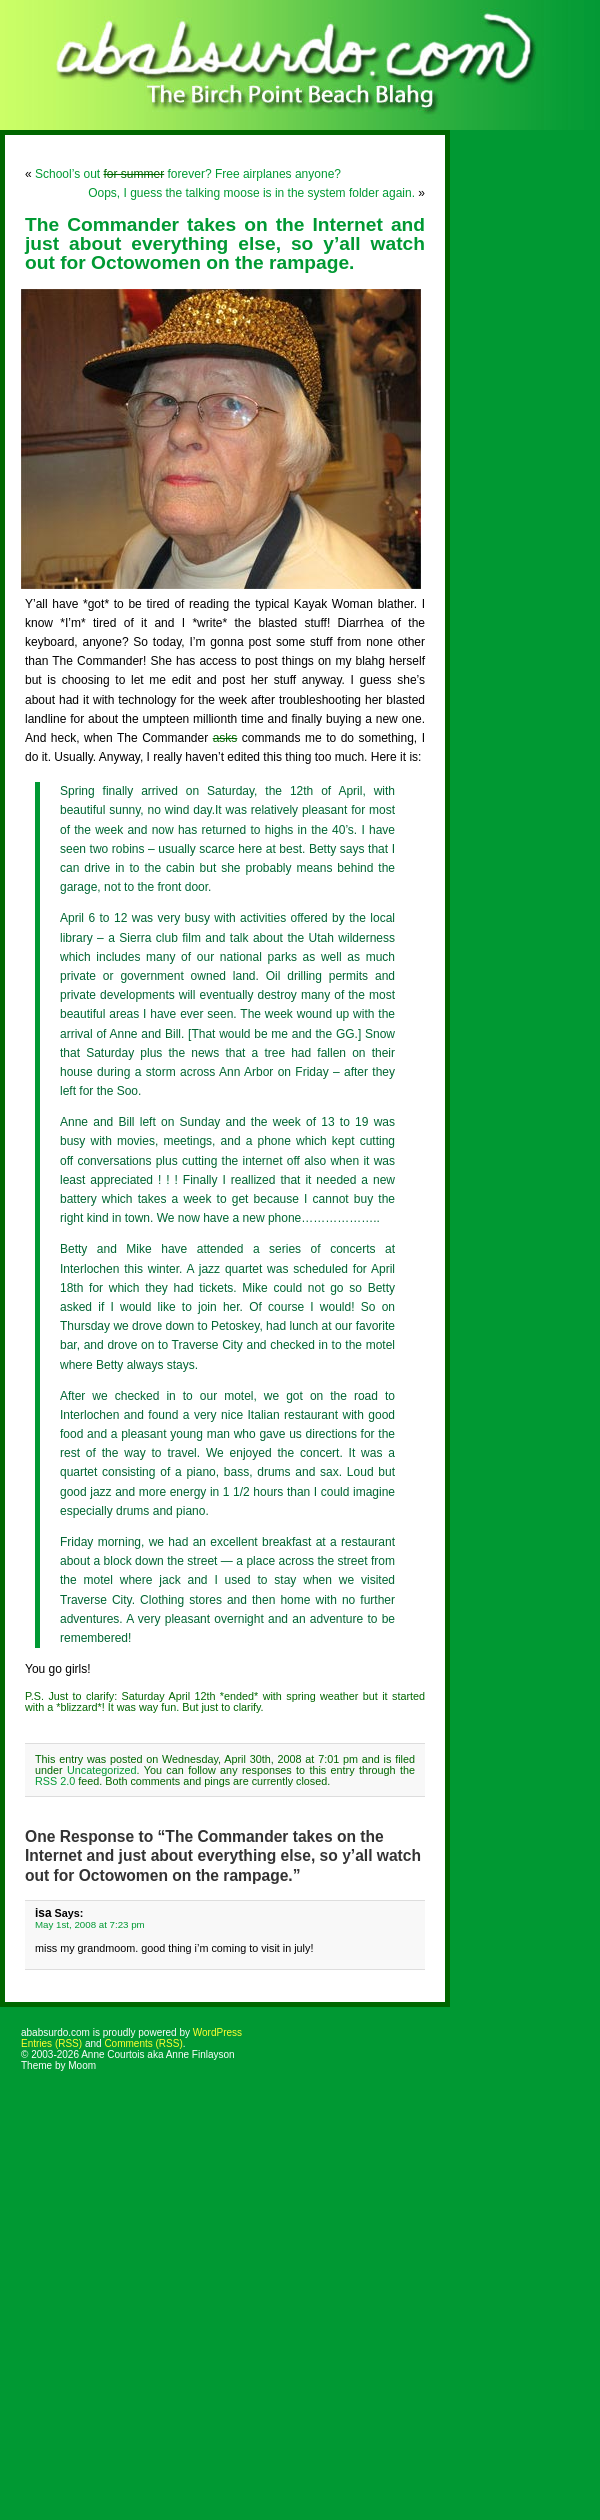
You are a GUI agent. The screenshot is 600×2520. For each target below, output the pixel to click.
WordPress (217, 2032)
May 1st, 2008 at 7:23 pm (90, 1924)
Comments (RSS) (143, 2043)
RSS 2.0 (55, 1781)
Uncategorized (102, 1770)
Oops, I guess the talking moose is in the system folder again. (251, 193)
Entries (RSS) (51, 2043)
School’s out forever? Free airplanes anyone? (188, 174)
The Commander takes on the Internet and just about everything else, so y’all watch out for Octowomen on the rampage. (225, 243)
